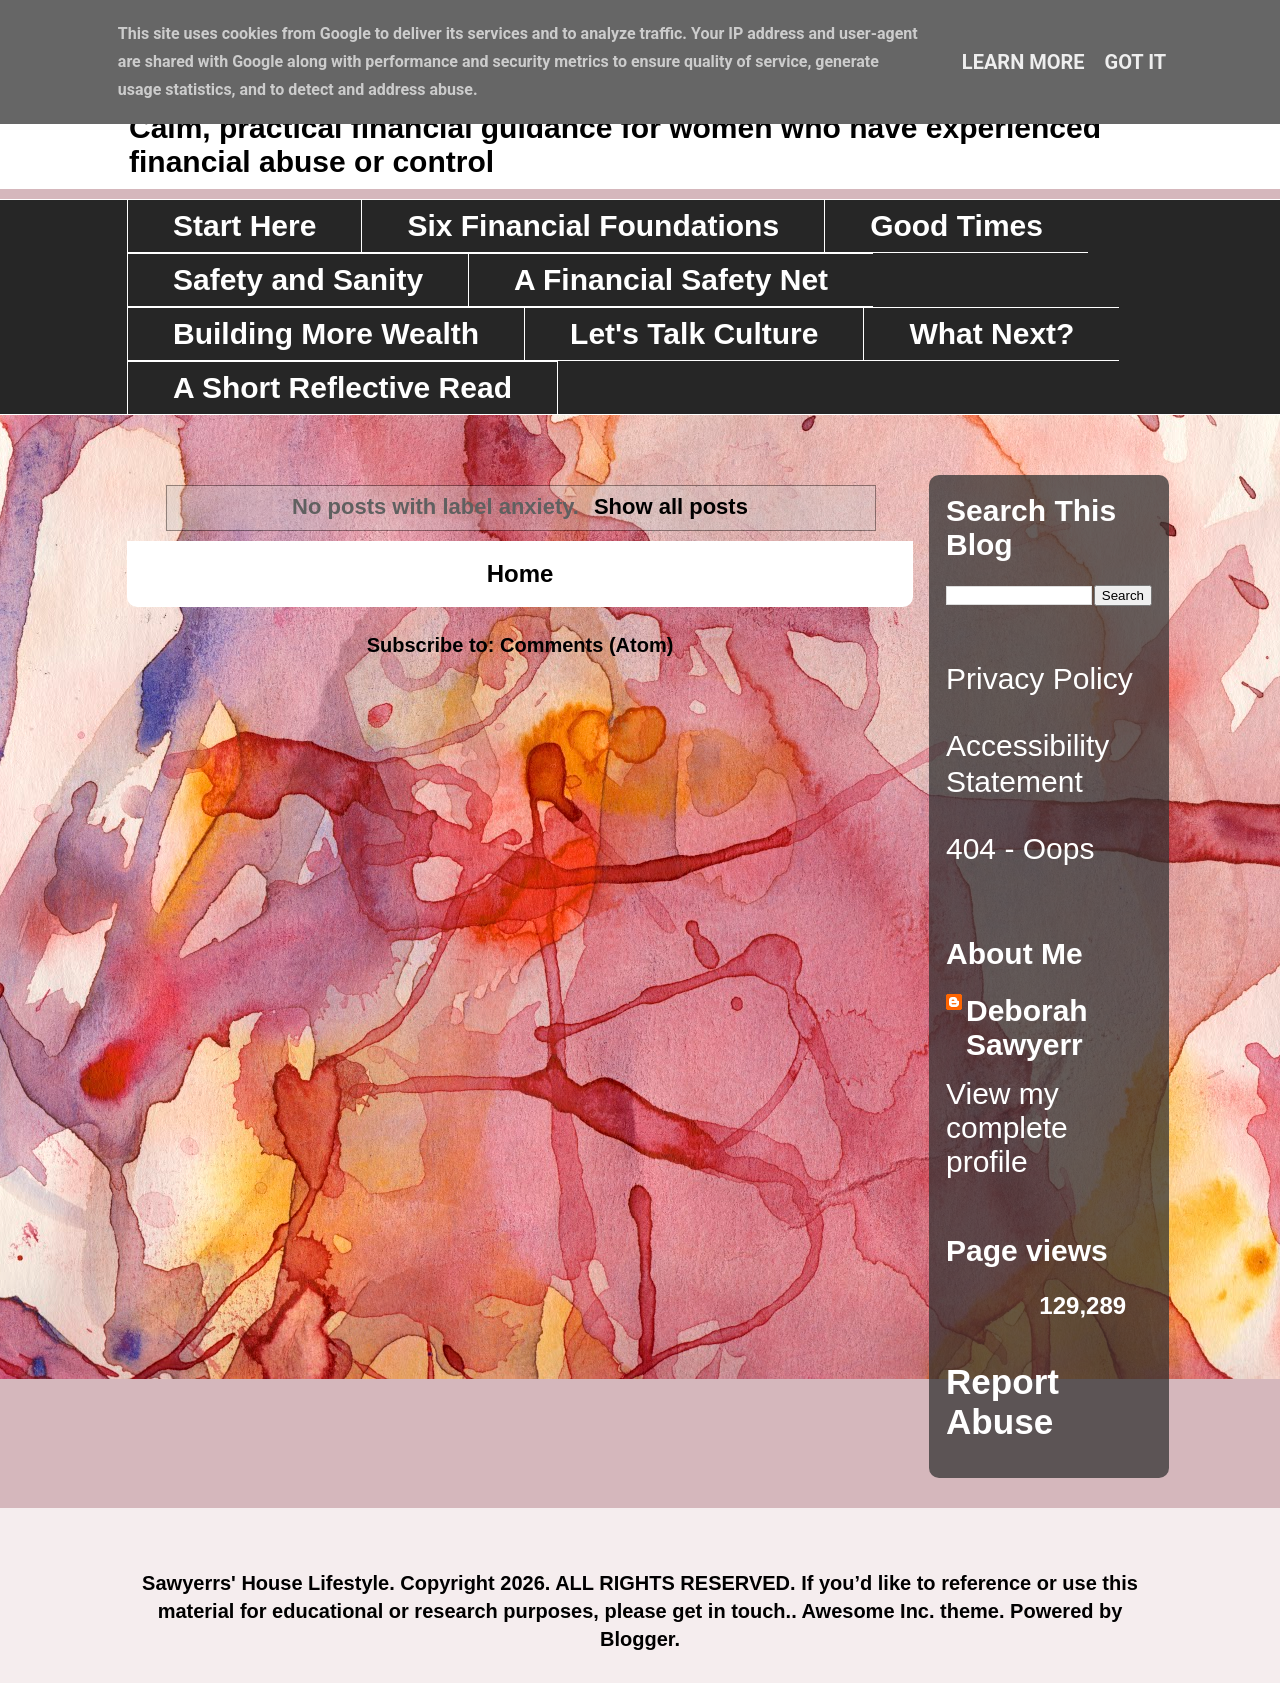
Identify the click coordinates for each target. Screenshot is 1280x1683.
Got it (1136, 62)
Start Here (244, 225)
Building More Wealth (326, 333)
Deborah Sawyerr (1027, 1027)
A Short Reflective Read (342, 387)
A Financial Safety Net (671, 279)
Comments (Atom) (586, 645)
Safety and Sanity (298, 279)
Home (520, 573)
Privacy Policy (1039, 678)
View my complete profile (1007, 1127)
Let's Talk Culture (694, 333)
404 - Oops (1020, 848)
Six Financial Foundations (593, 225)
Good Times (956, 225)
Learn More (1023, 62)
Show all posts (671, 506)
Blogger (637, 1639)
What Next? (991, 333)
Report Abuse (1002, 1401)
